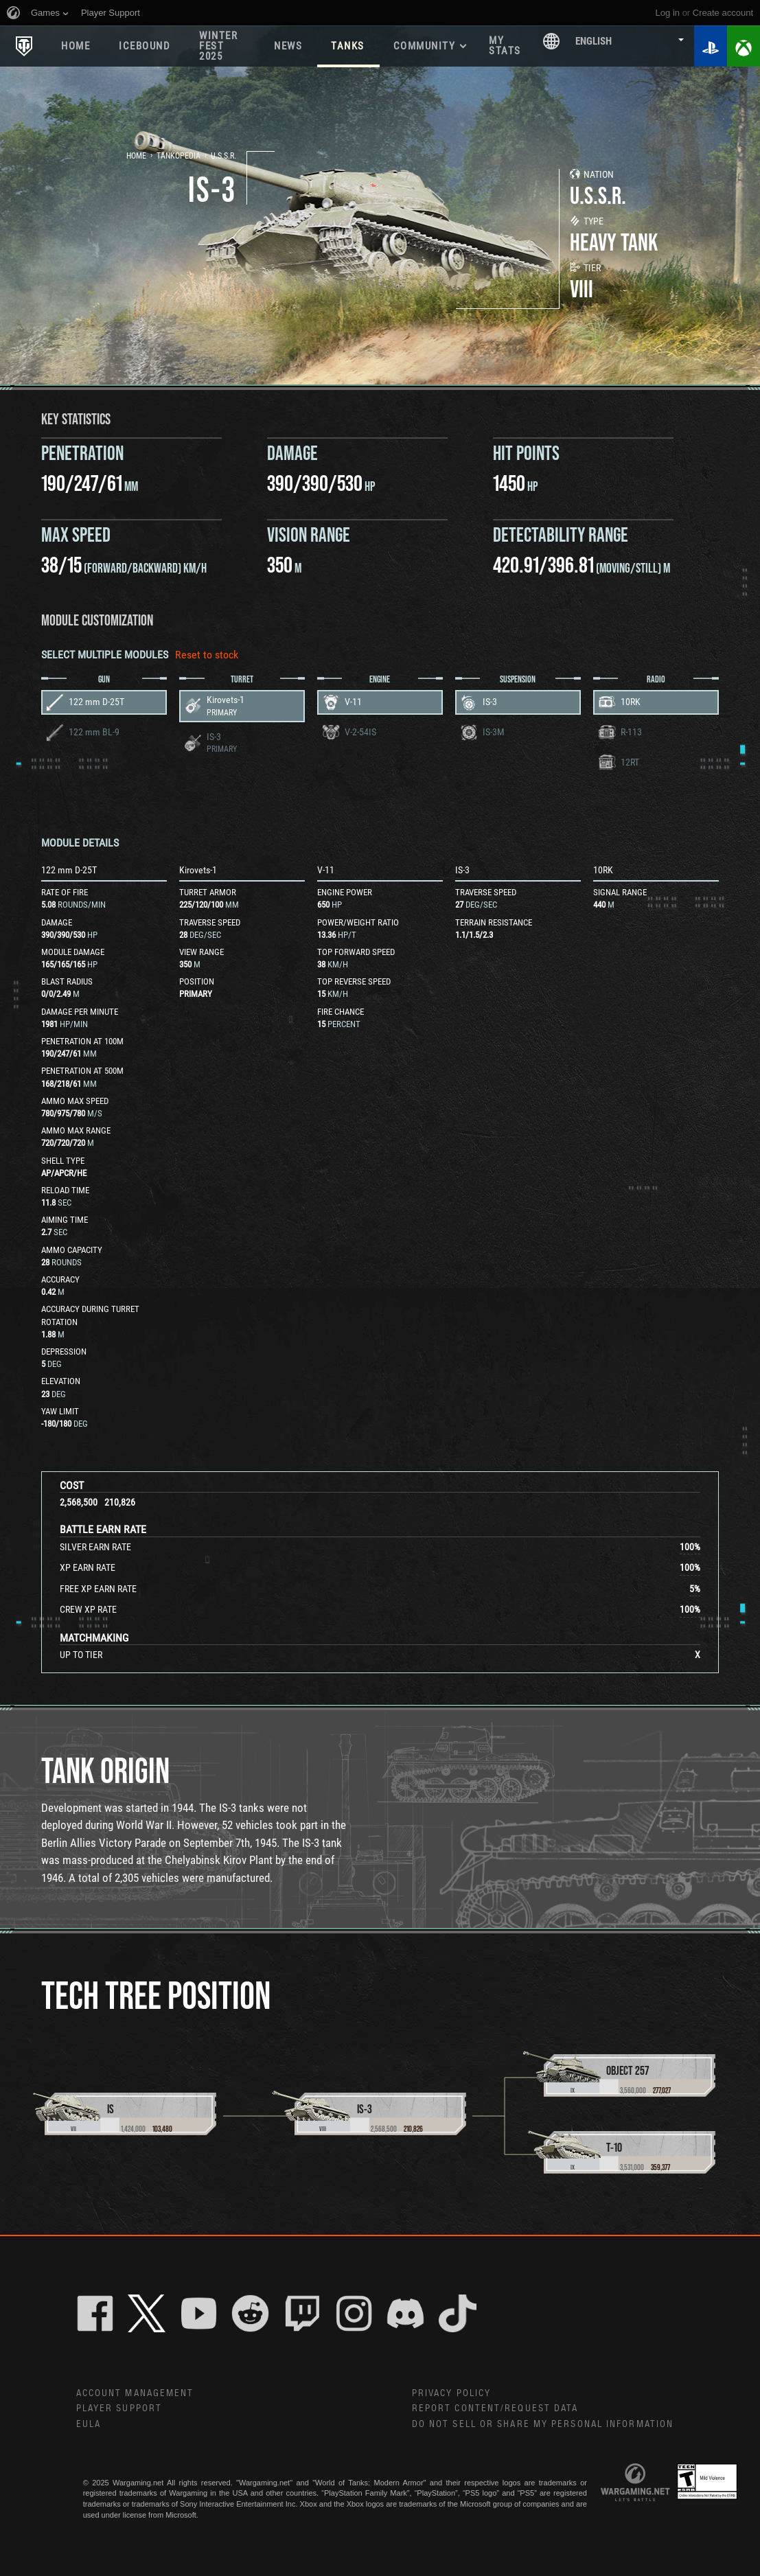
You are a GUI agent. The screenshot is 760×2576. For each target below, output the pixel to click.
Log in (668, 13)
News (288, 46)
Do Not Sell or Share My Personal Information (542, 2424)
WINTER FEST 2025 (218, 46)
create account (723, 13)
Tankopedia (178, 156)
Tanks (348, 46)
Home (75, 46)
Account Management (135, 2393)
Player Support (119, 2408)
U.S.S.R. (223, 156)
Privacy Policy (451, 2393)
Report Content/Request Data (495, 2408)
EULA (88, 2424)
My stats (505, 45)
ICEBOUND (144, 46)
